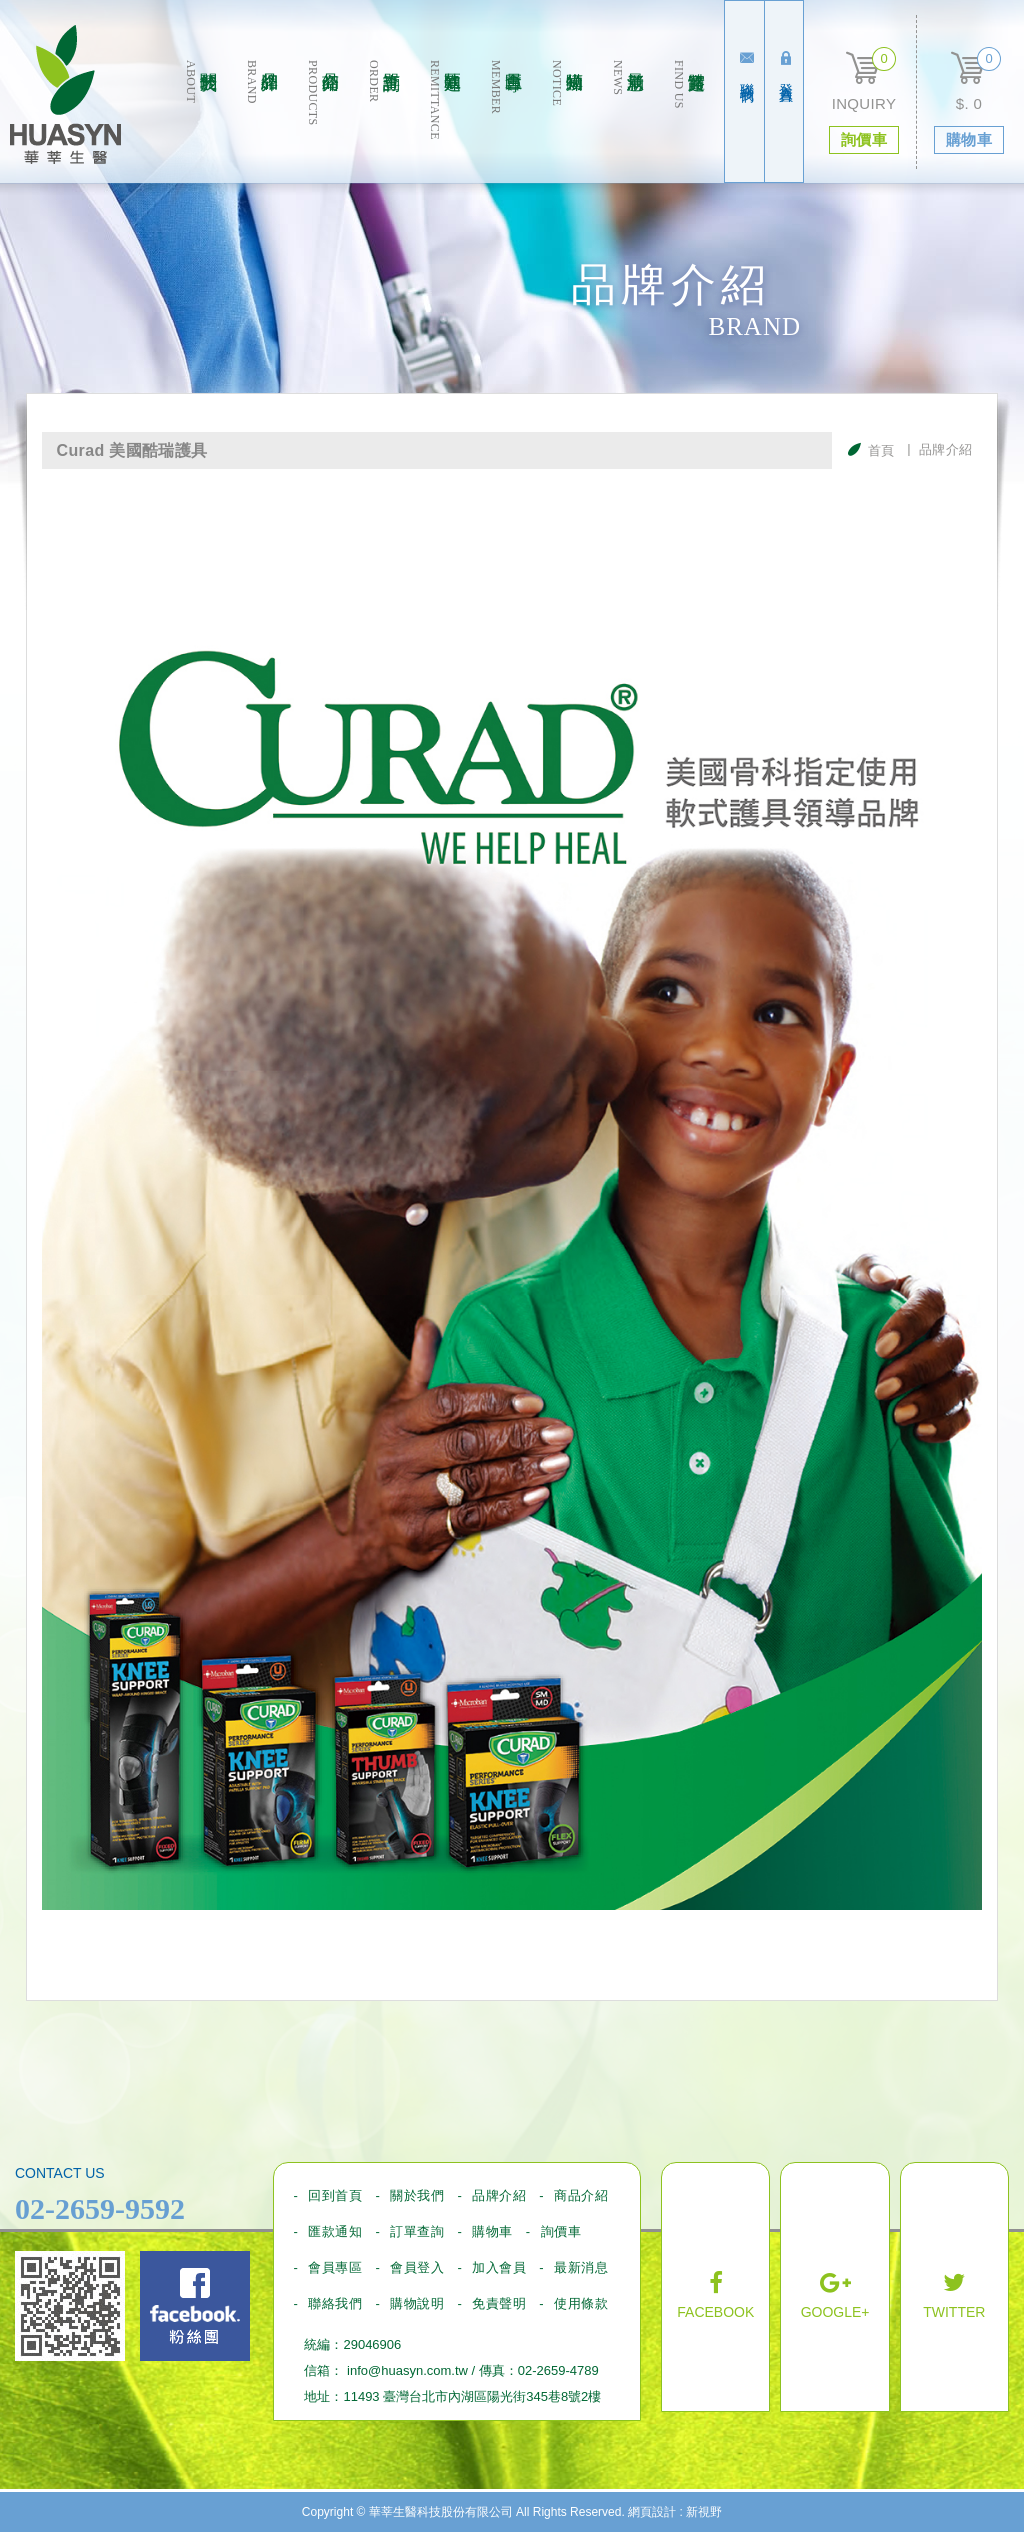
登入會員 (786, 65)
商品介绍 (322, 121)
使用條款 (581, 2303)
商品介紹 (581, 2195)
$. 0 (969, 103)
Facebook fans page (195, 2306)
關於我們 (200, 121)
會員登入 (417, 2267)
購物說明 (417, 2303)
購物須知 (566, 121)
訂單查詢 (383, 121)
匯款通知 (444, 121)
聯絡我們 (747, 65)
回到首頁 (335, 2195)
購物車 (492, 2231)
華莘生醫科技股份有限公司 (65, 94)
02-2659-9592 (100, 2208)
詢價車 (561, 2231)
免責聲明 (499, 2303)
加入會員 (499, 2267)
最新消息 (627, 121)
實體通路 (688, 121)
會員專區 (505, 121)
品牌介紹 (261, 121)
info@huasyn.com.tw (407, 2370)
